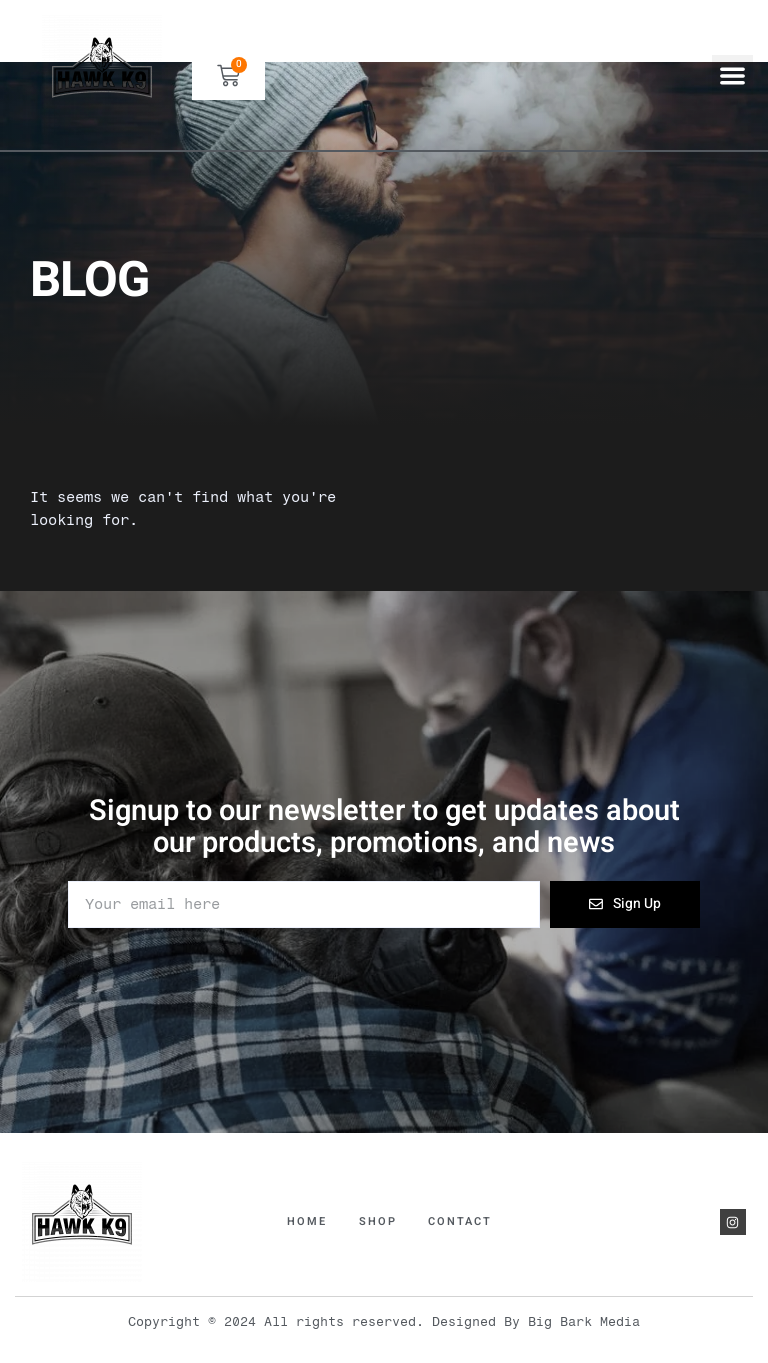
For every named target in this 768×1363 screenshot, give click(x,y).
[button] (732, 75)
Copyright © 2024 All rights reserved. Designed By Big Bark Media (384, 1321)
